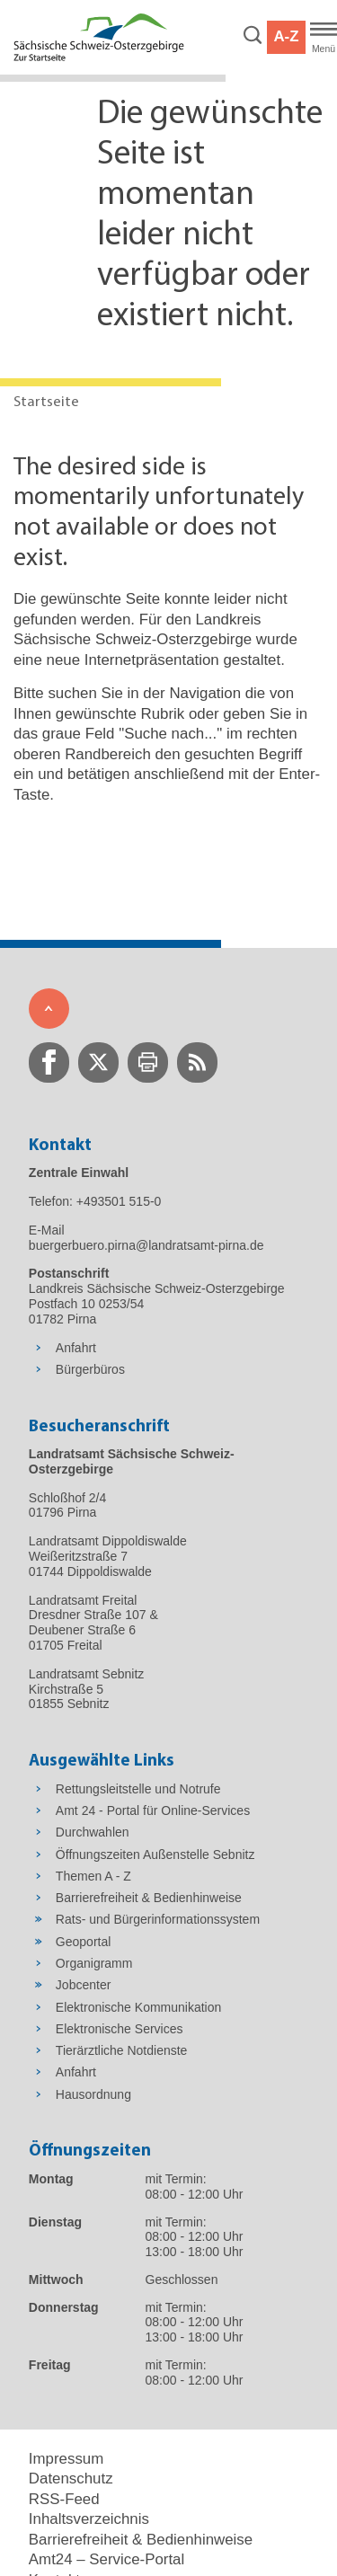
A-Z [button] (285, 36)
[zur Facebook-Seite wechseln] (49, 1062)
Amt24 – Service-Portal (106, 2559)
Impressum (66, 2458)
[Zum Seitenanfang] (49, 1008)
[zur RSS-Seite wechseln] (197, 1062)
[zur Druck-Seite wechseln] (148, 1062)
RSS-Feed (64, 2499)
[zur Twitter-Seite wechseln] (98, 1062)
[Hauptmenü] (323, 37)
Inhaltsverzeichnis (89, 2518)
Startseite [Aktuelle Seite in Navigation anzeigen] (46, 402)
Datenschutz (71, 2478)
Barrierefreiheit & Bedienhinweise (141, 2539)
